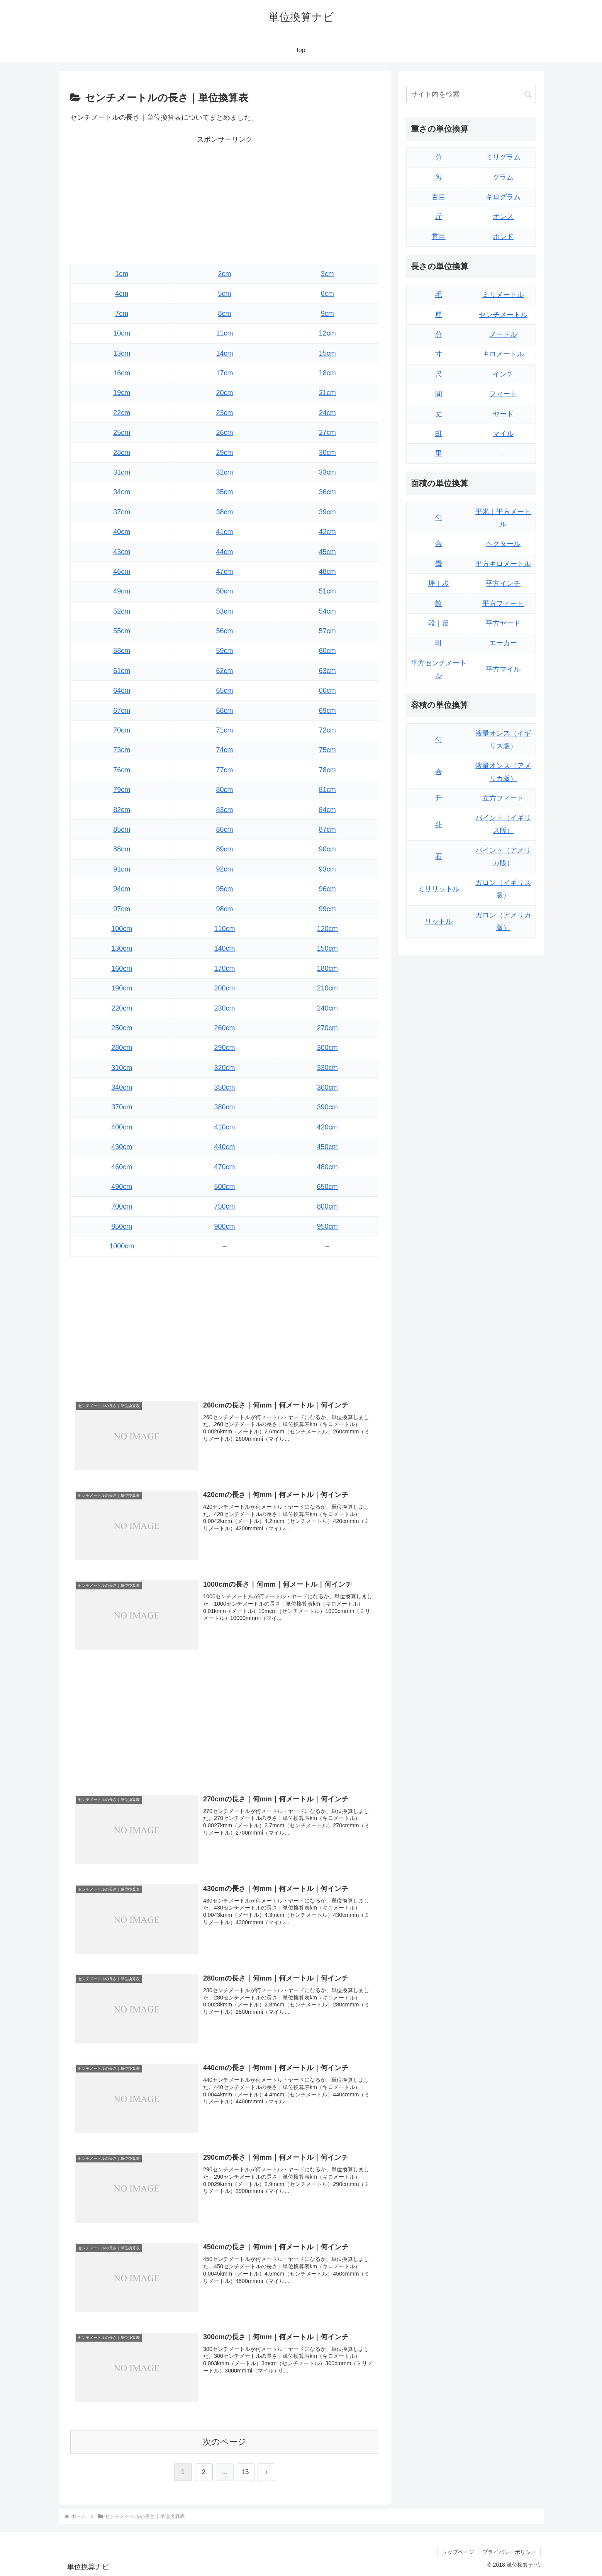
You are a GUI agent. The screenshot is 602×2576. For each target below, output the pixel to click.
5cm (224, 293)
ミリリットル (439, 889)
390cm (327, 1107)
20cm (224, 393)
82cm (121, 810)
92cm (224, 869)
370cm (121, 1107)
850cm (121, 1226)
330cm (327, 1068)
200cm (224, 988)
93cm (327, 869)
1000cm (121, 1246)
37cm (121, 512)
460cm (121, 1167)
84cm (327, 810)
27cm (327, 432)
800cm (327, 1206)
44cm (224, 552)
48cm (327, 571)
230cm (224, 1008)
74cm (224, 750)
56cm (224, 631)
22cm (121, 413)
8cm (224, 313)
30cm (327, 452)
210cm (327, 988)
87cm (327, 829)
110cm (224, 929)
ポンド (503, 237)
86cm (224, 829)
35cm (224, 492)
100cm (121, 929)
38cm (224, 512)
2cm (224, 274)
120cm (327, 929)
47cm (224, 571)
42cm (327, 532)
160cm (121, 968)
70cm (121, 730)
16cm (121, 373)
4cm (121, 293)
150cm (327, 948)
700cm (121, 1206)
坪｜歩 (438, 583)
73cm (121, 750)
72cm (327, 730)
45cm (327, 552)
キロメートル (503, 354)
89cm (224, 849)
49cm (121, 591)
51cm (327, 591)
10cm (121, 333)
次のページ (224, 2442)
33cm (327, 472)
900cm (224, 1226)
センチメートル (503, 315)
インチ (503, 374)
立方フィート (503, 798)
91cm (121, 869)
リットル (439, 921)
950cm (327, 1226)
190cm (121, 988)
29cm (224, 452)
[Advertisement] (224, 200)
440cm (224, 1147)
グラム (503, 177)
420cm (327, 1127)
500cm (224, 1186)
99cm (327, 909)
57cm (327, 631)
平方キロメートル (503, 564)
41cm (224, 532)
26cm (224, 432)
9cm (327, 313)
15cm (327, 353)
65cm (224, 690)
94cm (121, 889)
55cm (121, 631)
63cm (327, 671)
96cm (327, 889)
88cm (121, 849)
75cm (327, 750)
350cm (224, 1087)
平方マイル (503, 669)
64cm (121, 690)
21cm (327, 393)
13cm (121, 353)
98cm (224, 909)
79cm (121, 790)
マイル (503, 434)
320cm (224, 1068)
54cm (327, 611)
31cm (121, 472)
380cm (224, 1107)
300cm (327, 1047)
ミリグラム (503, 157)
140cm (224, 948)
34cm (121, 492)
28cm (121, 452)
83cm (224, 810)
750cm (224, 1206)
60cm (327, 651)
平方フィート (503, 603)
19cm (121, 393)
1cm (121, 274)
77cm (224, 770)
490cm (121, 1186)
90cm (327, 849)
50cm (224, 591)
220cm (121, 1008)
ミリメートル (503, 294)
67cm (121, 710)
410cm (224, 1127)
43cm (121, 552)
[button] (528, 94)
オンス (503, 216)
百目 (439, 197)
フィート (503, 394)
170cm (224, 968)
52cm (121, 611)
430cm (121, 1147)
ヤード (503, 414)
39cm (327, 512)
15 (245, 2472)
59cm (224, 651)
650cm (327, 1186)
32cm (224, 472)
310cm (121, 1068)
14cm (224, 353)
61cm (121, 671)
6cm (327, 293)
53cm (224, 611)
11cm (224, 333)
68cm (224, 710)
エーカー (503, 643)
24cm (327, 413)
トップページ (458, 2552)
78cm (327, 770)
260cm (224, 1028)
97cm (121, 909)
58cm (121, 651)
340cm (121, 1087)
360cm (327, 1087)
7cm (121, 313)
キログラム (503, 197)
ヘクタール (503, 544)
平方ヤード (503, 623)
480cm (327, 1167)
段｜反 (438, 623)
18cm (327, 373)
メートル (503, 334)
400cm (121, 1127)
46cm (121, 571)
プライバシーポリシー (509, 2552)
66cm (327, 690)
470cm (224, 1167)
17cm (224, 373)
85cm (121, 829)
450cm (327, 1147)
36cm (327, 492)
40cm (121, 532)
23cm (224, 413)
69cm (327, 710)
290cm (224, 1047)
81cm (327, 790)
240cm (327, 1008)
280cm (121, 1047)
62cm (224, 671)
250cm (121, 1028)
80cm (224, 790)
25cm (121, 432)
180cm (327, 968)
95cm (224, 889)
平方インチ (503, 583)
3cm (327, 274)
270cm (327, 1028)
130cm (121, 948)
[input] (471, 94)
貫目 (439, 237)
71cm (224, 730)
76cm (121, 770)
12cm (327, 333)
